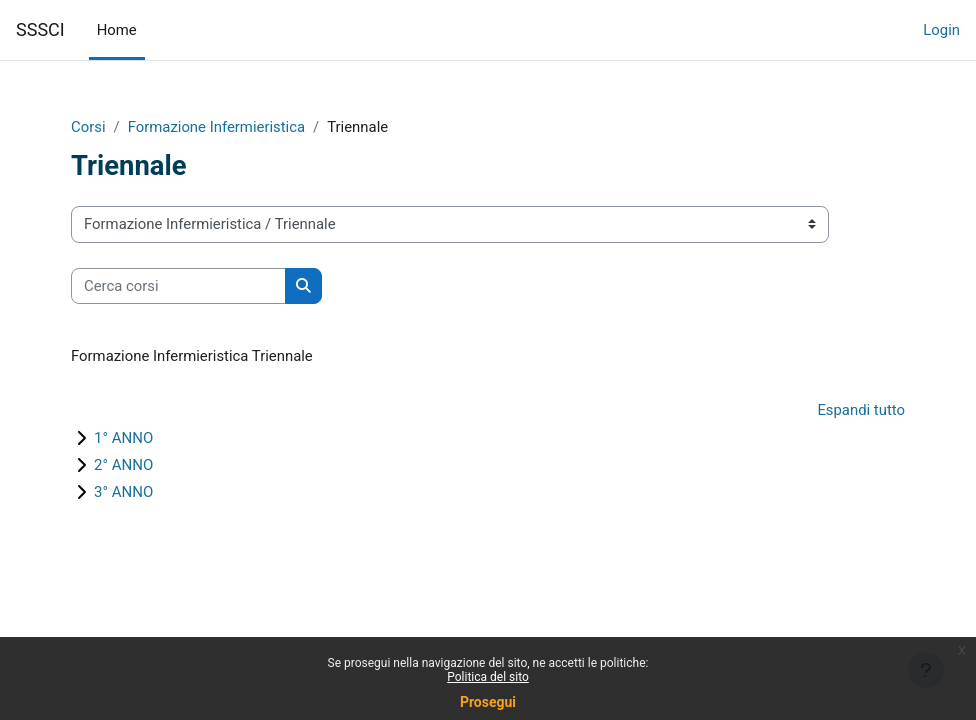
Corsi (88, 127)
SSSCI (40, 29)
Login (941, 30)
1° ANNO (123, 438)
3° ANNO (123, 492)
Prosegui (488, 702)
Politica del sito (488, 677)
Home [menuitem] (117, 30)
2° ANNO (123, 465)
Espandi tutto (861, 410)
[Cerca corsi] (178, 286)
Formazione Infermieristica (216, 127)
